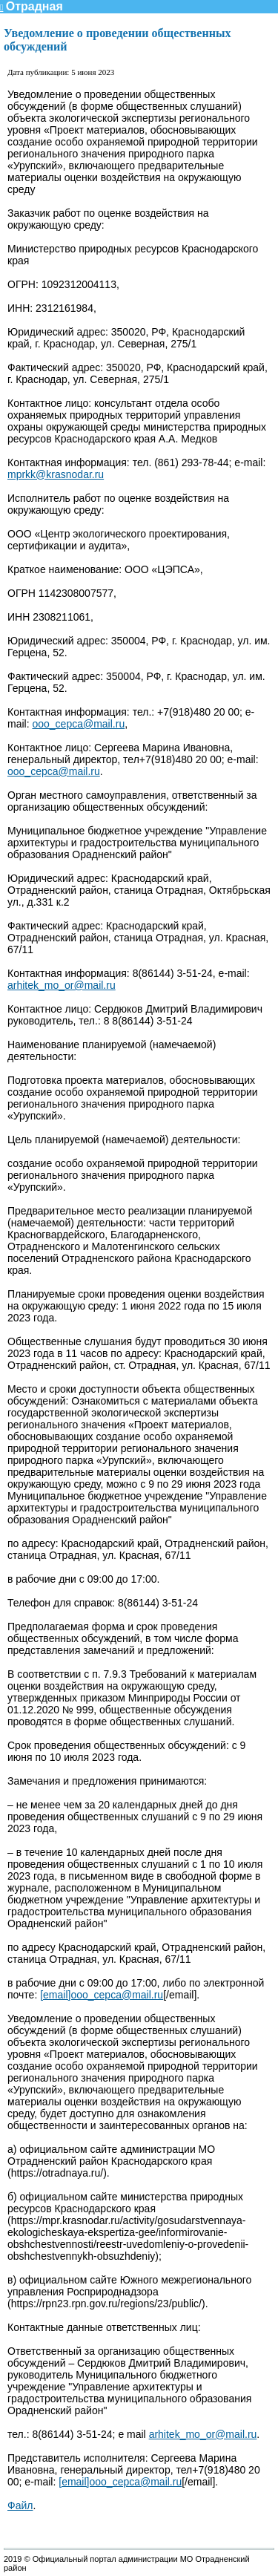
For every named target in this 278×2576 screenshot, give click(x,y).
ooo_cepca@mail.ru (78, 724)
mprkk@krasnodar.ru (55, 474)
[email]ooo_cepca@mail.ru (101, 1995)
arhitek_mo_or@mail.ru (61, 985)
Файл (20, 2505)
